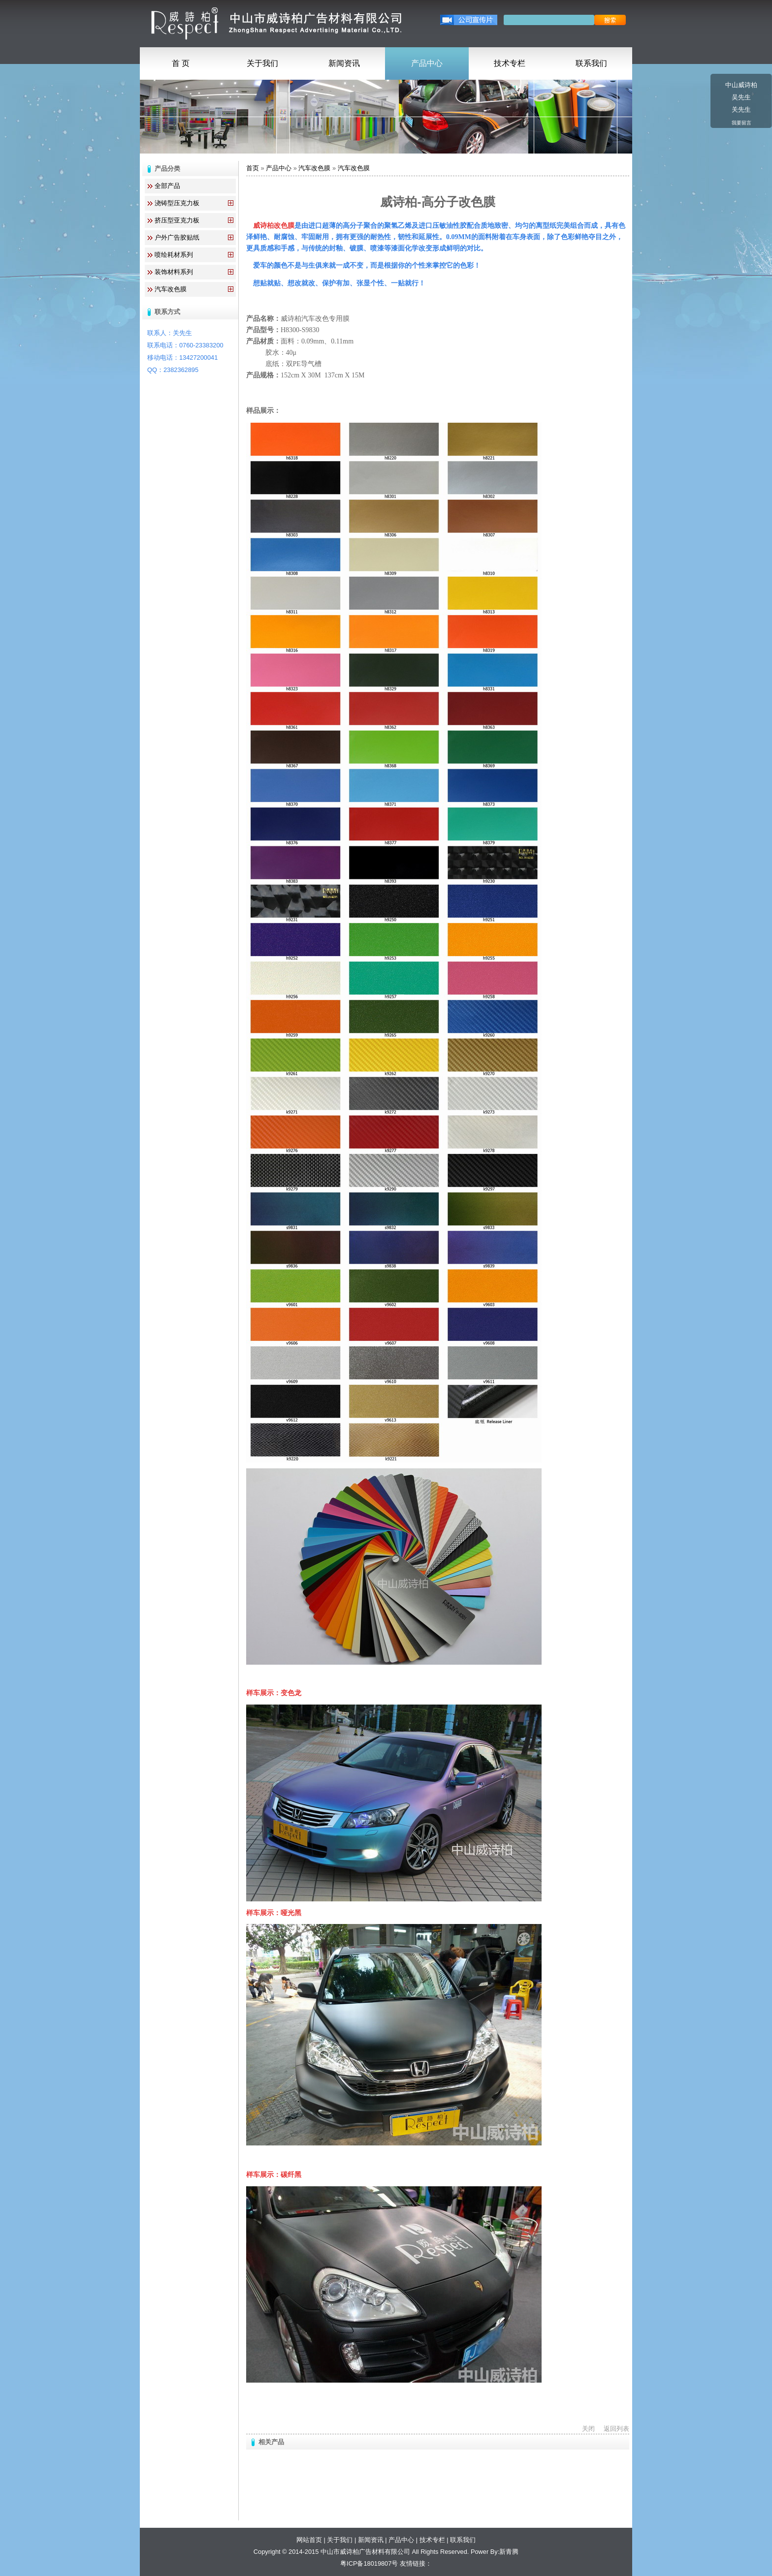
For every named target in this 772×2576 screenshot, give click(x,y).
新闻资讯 (344, 63)
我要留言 (741, 122)
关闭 (588, 2428)
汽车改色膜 (171, 289)
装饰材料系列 (174, 272)
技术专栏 (509, 63)
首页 (252, 168)
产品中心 (427, 63)
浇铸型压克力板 (177, 203)
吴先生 (741, 97)
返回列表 (616, 2428)
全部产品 (167, 185)
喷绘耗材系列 (174, 254)
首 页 (181, 63)
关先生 (741, 109)
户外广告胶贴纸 (177, 237)
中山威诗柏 (741, 85)
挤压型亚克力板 (177, 220)
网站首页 (309, 2540)
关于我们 (262, 63)
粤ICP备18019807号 (369, 2563)
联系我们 (591, 63)
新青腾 (508, 2551)
